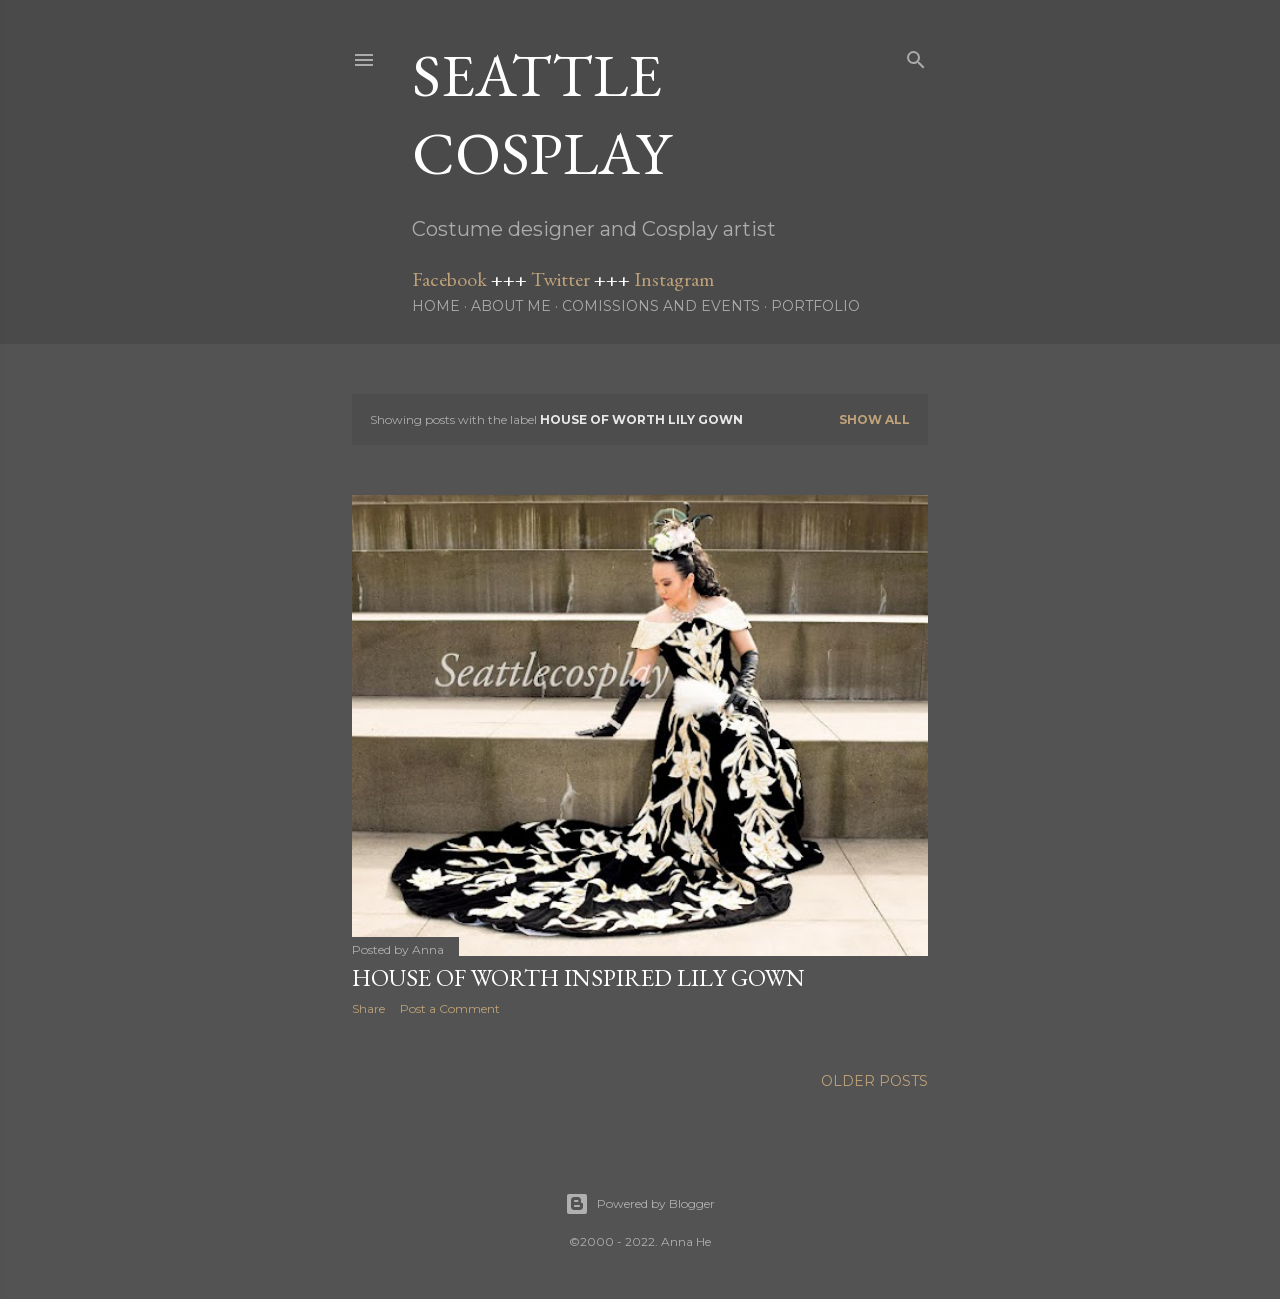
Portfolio (815, 306)
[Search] (916, 55)
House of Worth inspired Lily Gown (578, 977)
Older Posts (874, 1081)
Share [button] (368, 1008)
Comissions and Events (661, 306)
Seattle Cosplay (541, 114)
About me (511, 306)
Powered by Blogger (640, 1204)
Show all (874, 419)
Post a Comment (450, 1008)
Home (436, 306)
